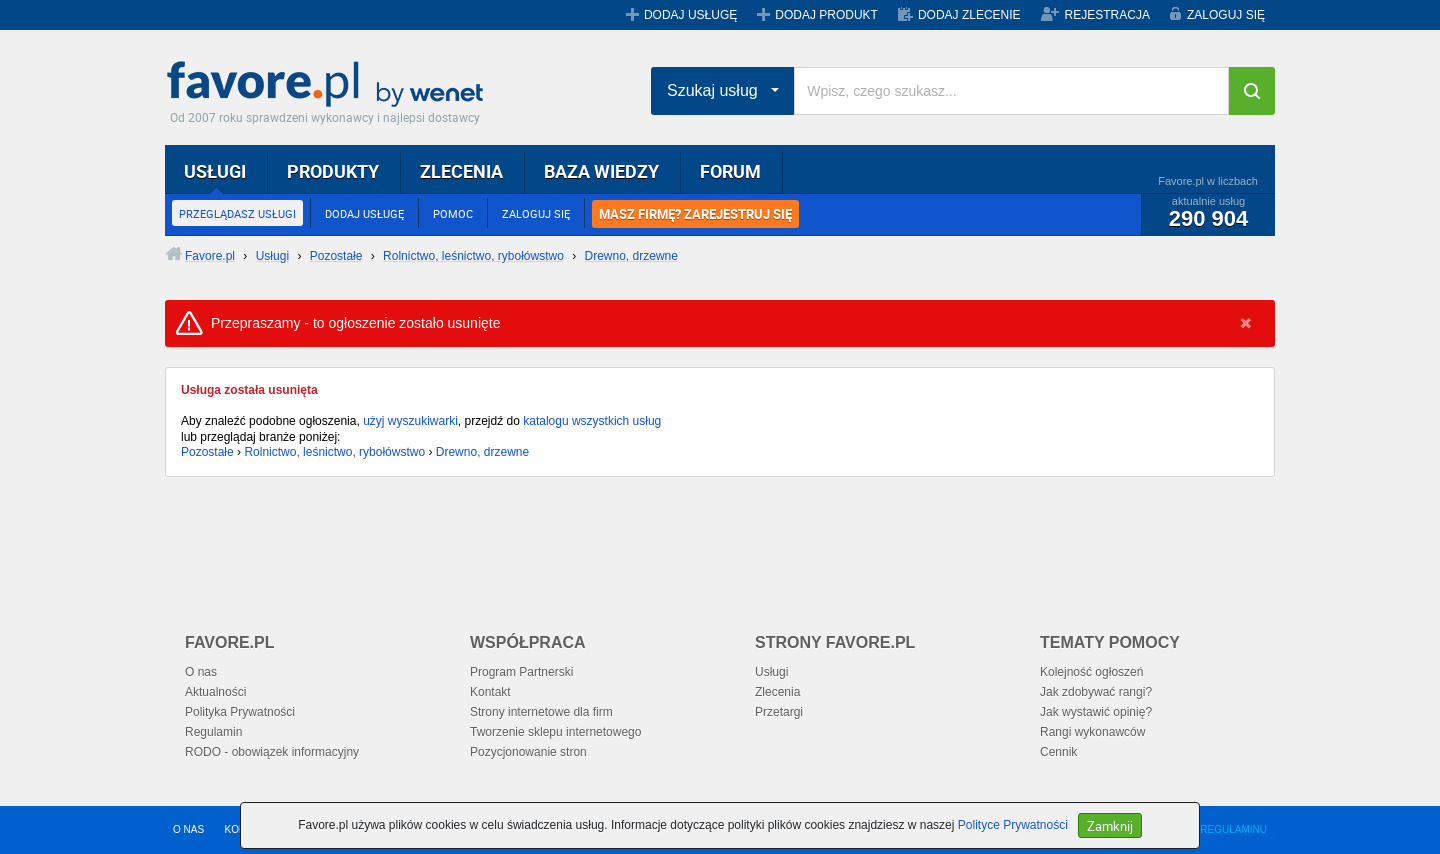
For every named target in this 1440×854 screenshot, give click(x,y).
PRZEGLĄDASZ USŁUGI (237, 213)
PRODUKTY (333, 171)
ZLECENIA (461, 171)
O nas (201, 672)
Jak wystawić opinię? (1096, 712)
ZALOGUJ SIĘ (1226, 15)
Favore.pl (330, 85)
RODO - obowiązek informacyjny (272, 752)
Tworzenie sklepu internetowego (555, 732)
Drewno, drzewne (482, 452)
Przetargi (779, 712)
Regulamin (213, 732)
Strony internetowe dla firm (541, 712)
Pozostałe (207, 452)
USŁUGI (215, 171)
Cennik (1058, 752)
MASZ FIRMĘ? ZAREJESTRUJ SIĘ (695, 214)
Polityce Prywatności (1013, 825)
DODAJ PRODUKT (826, 15)
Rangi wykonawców (1092, 732)
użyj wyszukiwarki (410, 421)
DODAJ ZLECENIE (969, 15)
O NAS (188, 829)
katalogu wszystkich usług (592, 421)
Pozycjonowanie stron (528, 752)
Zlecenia (777, 692)
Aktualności (215, 692)
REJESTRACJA (1107, 15)
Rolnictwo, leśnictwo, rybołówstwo (334, 452)
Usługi (771, 672)
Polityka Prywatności (240, 712)
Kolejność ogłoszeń (1091, 672)
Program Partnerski (521, 672)
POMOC (453, 213)
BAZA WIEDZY (601, 171)
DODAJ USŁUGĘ (690, 15)
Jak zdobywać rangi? (1096, 692)
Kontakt (490, 692)
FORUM (730, 171)
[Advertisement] (650, 542)
